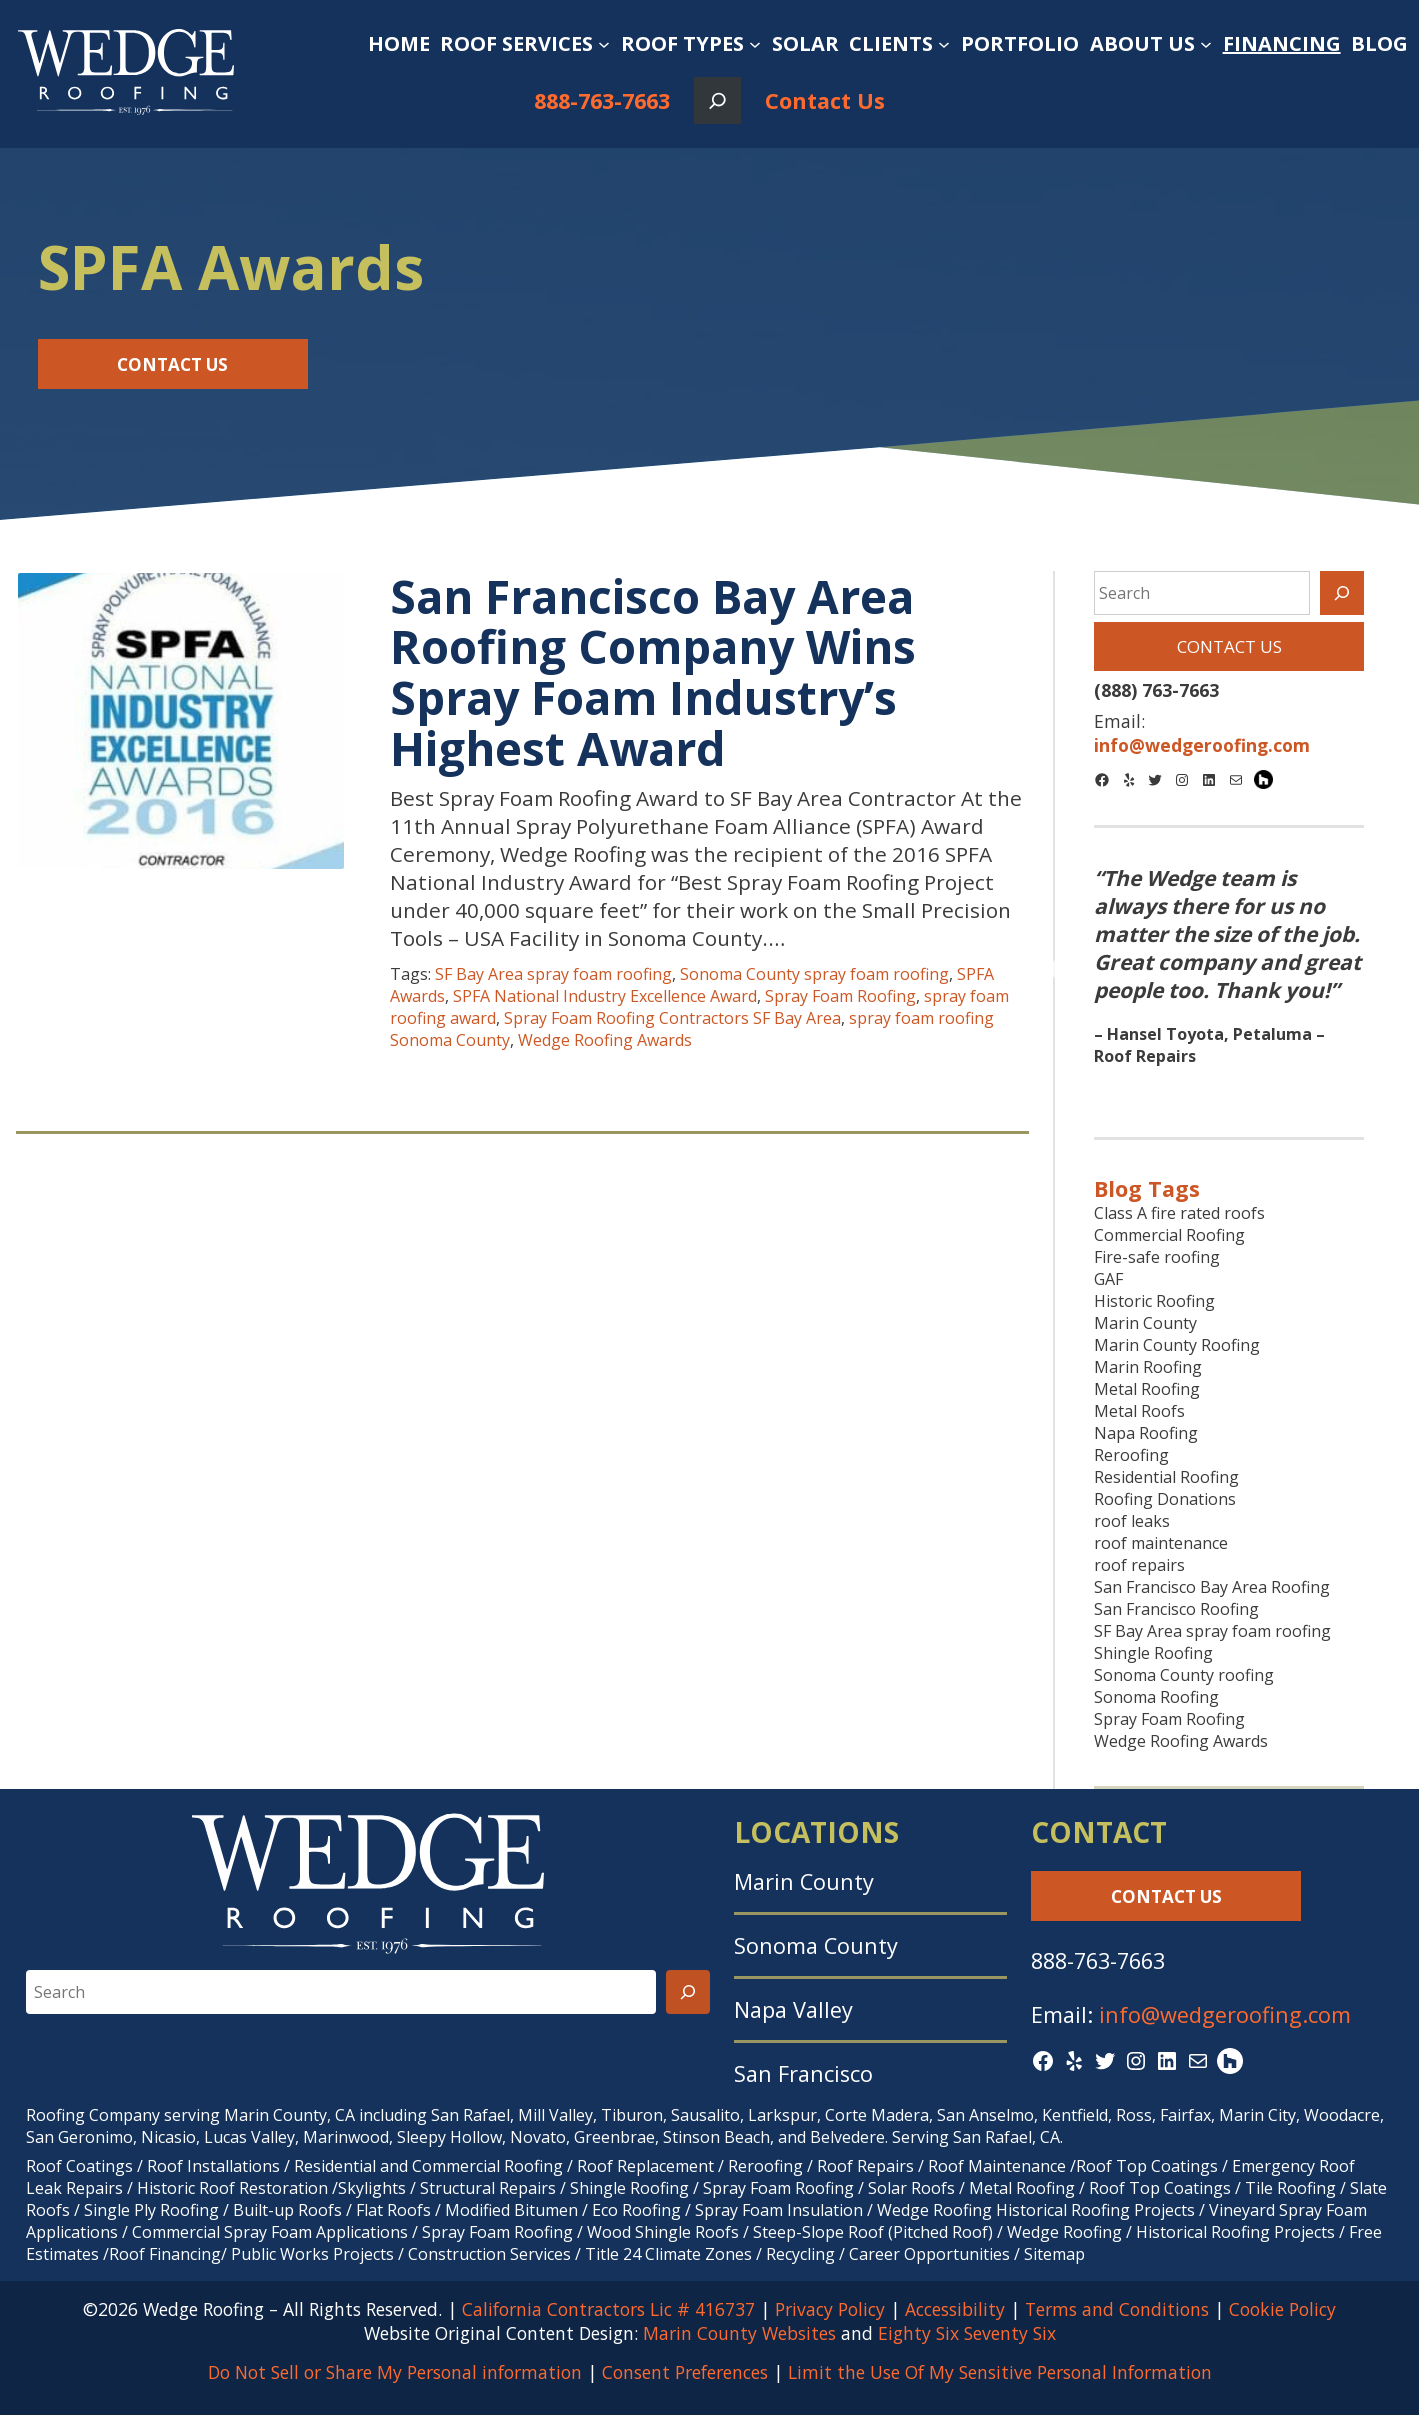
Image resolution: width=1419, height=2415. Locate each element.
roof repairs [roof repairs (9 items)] (1139, 1565)
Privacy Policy (830, 2309)
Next (1391, 970)
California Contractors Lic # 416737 (608, 2309)
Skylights (372, 2188)
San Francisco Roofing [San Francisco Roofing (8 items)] (1176, 1609)
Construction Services (489, 2254)
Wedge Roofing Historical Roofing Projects (1036, 2210)
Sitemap (1054, 2254)
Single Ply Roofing (151, 2210)
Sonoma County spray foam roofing (814, 974)
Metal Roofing (1024, 2188)
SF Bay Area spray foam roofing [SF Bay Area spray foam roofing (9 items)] (1212, 1631)
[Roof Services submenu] (604, 44)
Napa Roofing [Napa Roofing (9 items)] (1146, 1433)
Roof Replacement (645, 2166)
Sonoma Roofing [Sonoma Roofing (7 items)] (1156, 1697)
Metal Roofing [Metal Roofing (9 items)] (1147, 1389)
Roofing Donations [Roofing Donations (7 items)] (1165, 1499)
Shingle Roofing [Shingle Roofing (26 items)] (1153, 1653)
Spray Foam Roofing (840, 996)
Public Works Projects (312, 2254)
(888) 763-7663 (1156, 690)
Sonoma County (816, 1945)
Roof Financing (165, 2254)
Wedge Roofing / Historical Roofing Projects (1171, 2232)
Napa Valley (793, 2009)
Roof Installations (213, 2166)
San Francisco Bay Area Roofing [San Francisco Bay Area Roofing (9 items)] (1212, 1587)
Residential (335, 2166)
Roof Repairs (865, 2166)
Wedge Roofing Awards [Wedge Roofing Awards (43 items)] (1181, 1741)
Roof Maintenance (997, 2166)
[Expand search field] (717, 100)
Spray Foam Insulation (779, 2210)
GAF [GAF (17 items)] (1108, 1279)
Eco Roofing (636, 2210)
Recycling (800, 2254)
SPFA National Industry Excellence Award (605, 996)
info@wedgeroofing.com (1225, 2014)
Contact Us (825, 100)
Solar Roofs (913, 2188)
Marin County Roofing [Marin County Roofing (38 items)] (1177, 1345)
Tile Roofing (1290, 2188)
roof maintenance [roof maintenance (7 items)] (1161, 1543)
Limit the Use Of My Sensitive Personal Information (1000, 2372)
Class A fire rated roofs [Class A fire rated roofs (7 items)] (1179, 1213)
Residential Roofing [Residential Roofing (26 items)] (1166, 1477)
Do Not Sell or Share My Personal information (395, 2372)
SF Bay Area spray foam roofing (553, 974)
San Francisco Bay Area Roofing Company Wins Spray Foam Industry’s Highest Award (653, 672)
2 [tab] (1229, 1091)
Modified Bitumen (511, 2210)
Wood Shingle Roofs (663, 2232)
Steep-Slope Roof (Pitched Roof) (873, 2232)
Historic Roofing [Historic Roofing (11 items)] (1154, 1301)
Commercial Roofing (487, 2166)
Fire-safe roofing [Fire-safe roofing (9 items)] (1157, 1257)
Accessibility (955, 2309)
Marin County (804, 1881)
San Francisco (803, 2073)
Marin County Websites (739, 2333)
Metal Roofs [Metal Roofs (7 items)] (1139, 1411)
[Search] (1342, 593)
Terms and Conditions (1117, 2309)
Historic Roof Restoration (232, 2188)
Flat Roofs (393, 2210)
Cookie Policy (1282, 2309)
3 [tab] (1259, 1091)
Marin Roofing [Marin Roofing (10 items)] (1148, 1367)
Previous (1066, 970)
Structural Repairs (488, 2188)
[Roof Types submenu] (755, 44)
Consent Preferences (685, 2372)
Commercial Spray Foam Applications (270, 2232)
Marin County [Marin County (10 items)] (1145, 1323)
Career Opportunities (929, 2254)
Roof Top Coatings (1147, 2166)
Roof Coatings (79, 2166)
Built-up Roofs (287, 2210)
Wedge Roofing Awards (605, 1040)
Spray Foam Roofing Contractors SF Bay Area (672, 1018)
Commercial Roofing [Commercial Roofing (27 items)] (1169, 1235)
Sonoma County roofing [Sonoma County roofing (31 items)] (1184, 1675)
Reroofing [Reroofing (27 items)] (1131, 1455)
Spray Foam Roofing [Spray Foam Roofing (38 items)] (1169, 1719)
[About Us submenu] (1206, 44)
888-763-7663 (602, 100)
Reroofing (765, 2166)
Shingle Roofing (629, 2188)
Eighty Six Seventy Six (967, 2333)
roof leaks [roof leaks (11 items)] (1132, 1521)
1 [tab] (1199, 1091)
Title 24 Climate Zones (668, 2254)
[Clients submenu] (944, 44)
